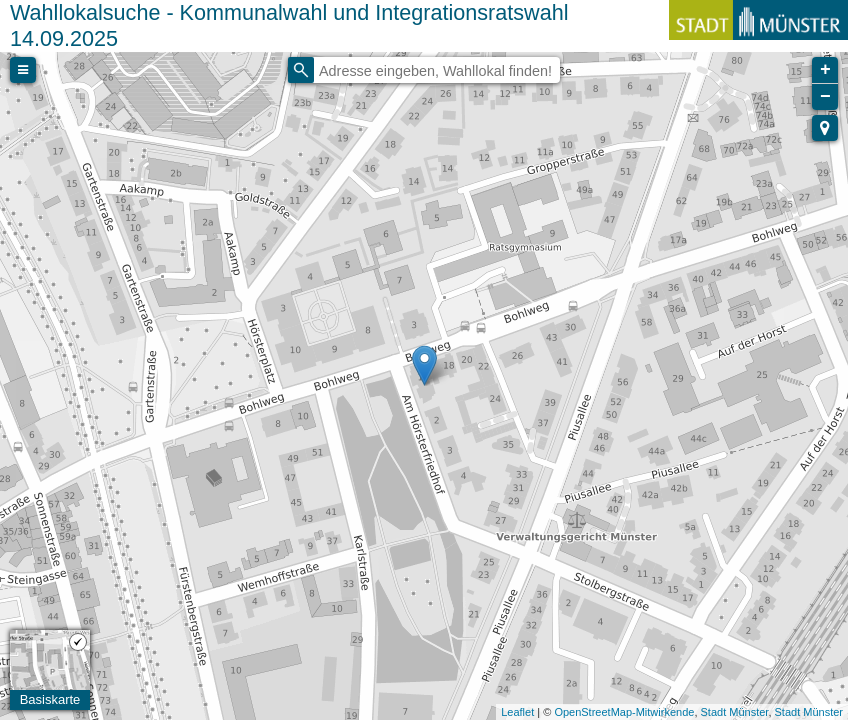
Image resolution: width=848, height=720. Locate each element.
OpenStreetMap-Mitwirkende (624, 712)
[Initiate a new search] (301, 70)
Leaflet (517, 712)
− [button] (825, 97)
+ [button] (825, 70)
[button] (825, 128)
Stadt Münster (735, 712)
